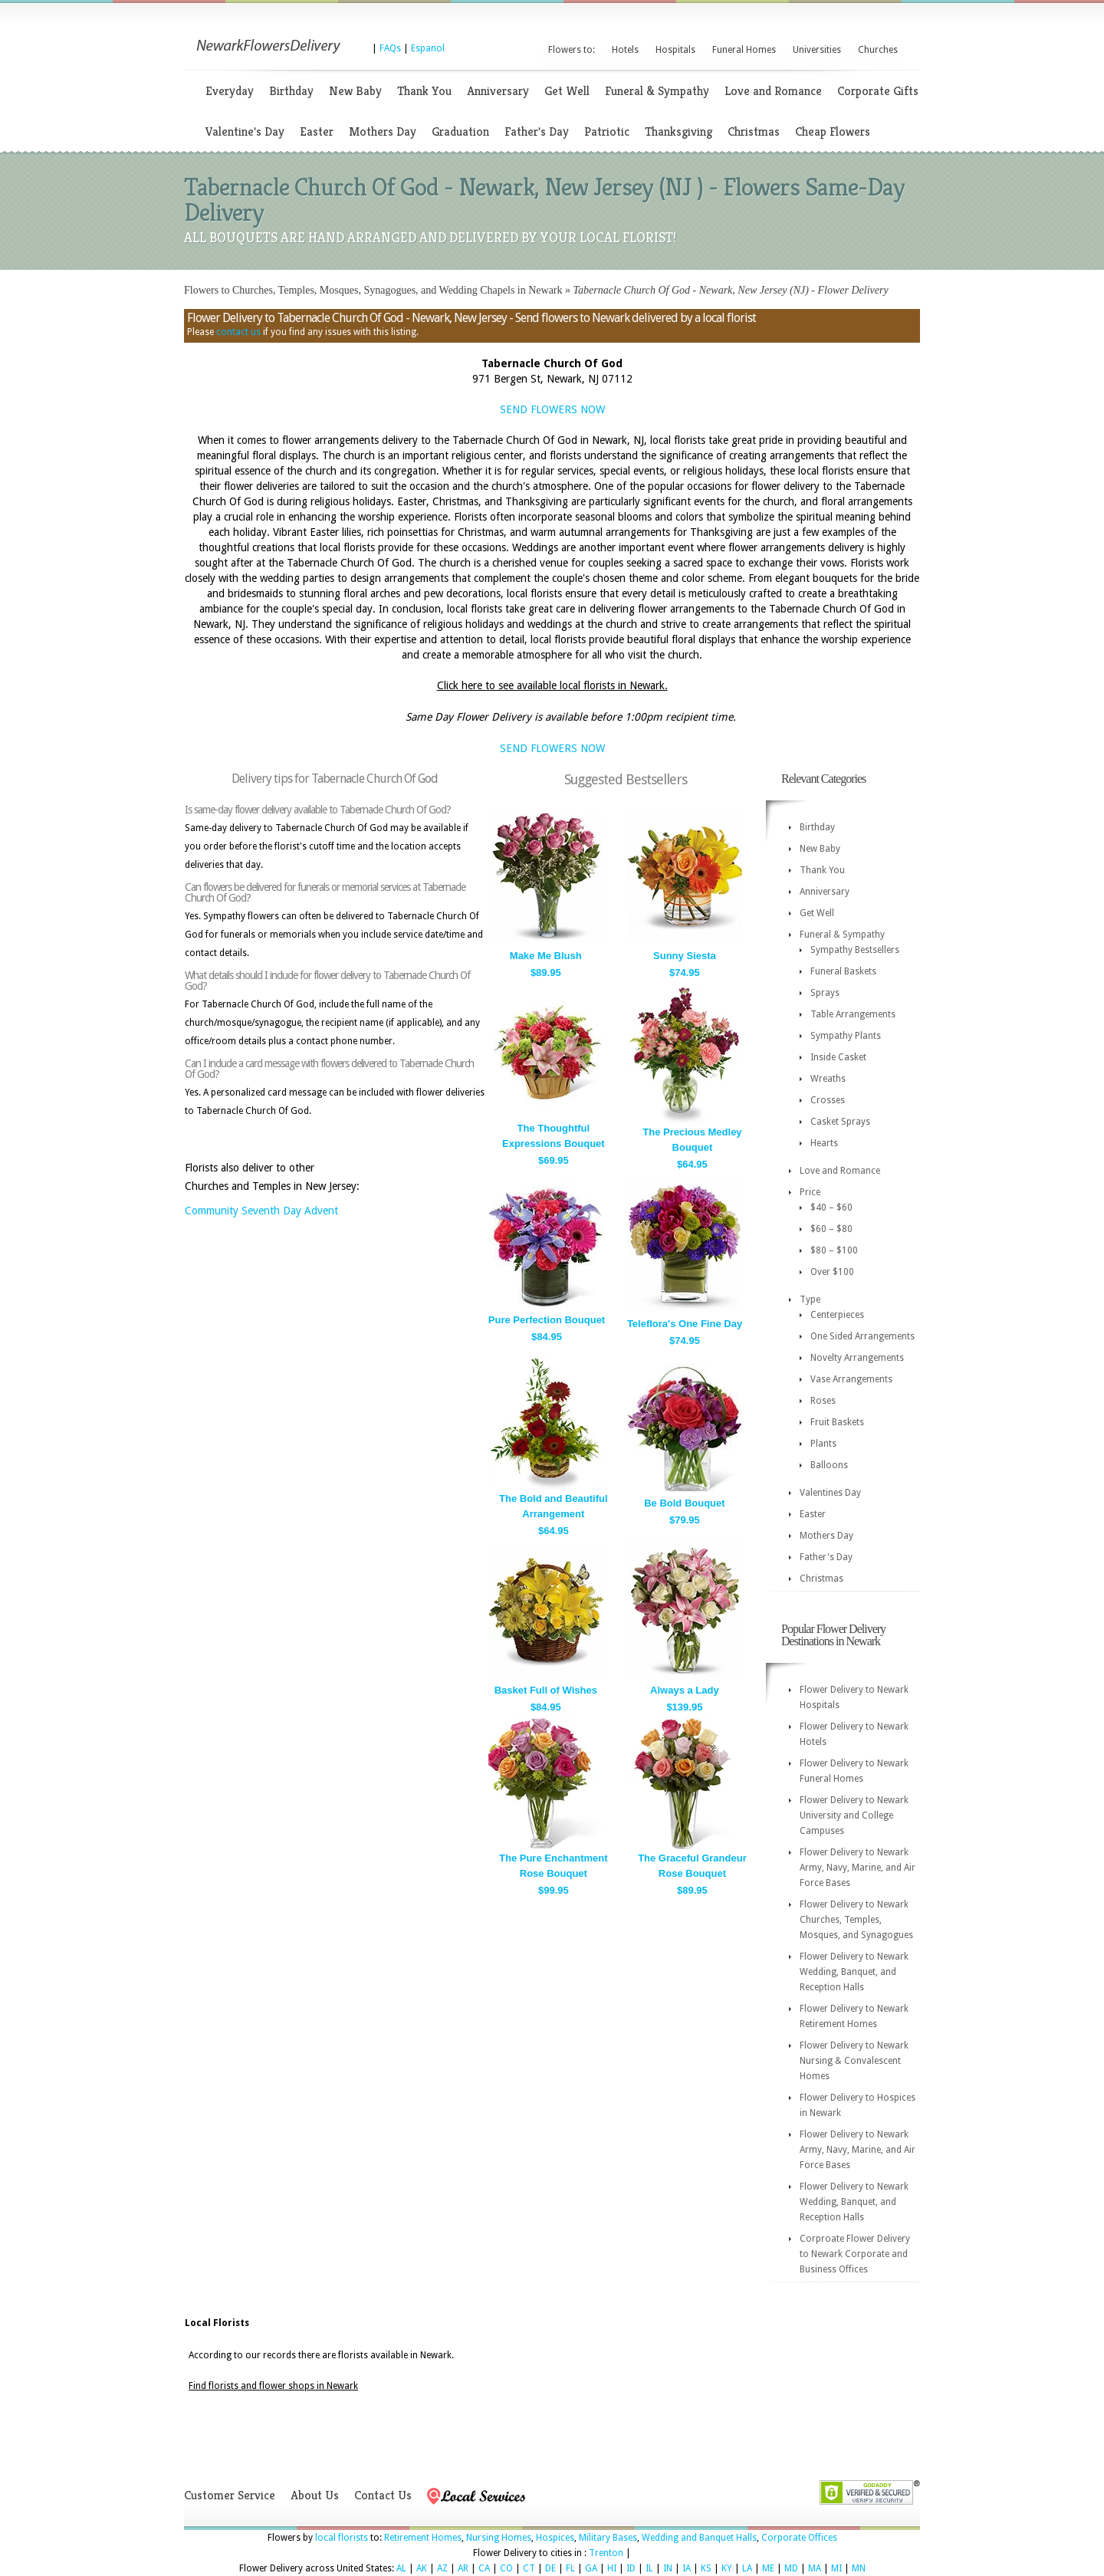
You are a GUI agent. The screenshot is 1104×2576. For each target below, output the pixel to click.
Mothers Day (382, 131)
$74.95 (684, 972)
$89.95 (546, 972)
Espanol (428, 48)
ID (631, 2568)
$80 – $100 (834, 1250)
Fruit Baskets (837, 1422)
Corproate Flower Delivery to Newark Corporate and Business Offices (855, 2254)
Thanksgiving (678, 131)
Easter (317, 131)
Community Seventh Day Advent (261, 1210)
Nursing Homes (498, 2537)
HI (611, 2568)
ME (768, 2568)
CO (506, 2568)
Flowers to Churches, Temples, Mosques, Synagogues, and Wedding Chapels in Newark (373, 290)
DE (550, 2568)
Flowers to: (571, 49)
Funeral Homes (744, 49)
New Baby (355, 91)
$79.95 (684, 1520)
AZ (442, 2568)
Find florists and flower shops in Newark (273, 2385)
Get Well (567, 91)
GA (591, 2568)
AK (421, 2568)
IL (649, 2568)
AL (401, 2568)
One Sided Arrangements (862, 1336)
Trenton (606, 2553)
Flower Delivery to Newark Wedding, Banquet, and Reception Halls (854, 1972)
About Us (315, 2495)
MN (859, 2568)
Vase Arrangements (851, 1379)
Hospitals (675, 49)
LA (747, 2568)
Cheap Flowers (832, 131)
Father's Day (536, 131)
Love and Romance (773, 91)
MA (814, 2568)
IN (667, 2568)
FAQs (390, 48)
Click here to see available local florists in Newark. (552, 685)
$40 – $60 (831, 1207)
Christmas (754, 131)
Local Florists (217, 2323)
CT (529, 2568)
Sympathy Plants (845, 1035)
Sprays (825, 992)
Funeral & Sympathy (657, 91)
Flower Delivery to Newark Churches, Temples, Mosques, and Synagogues (856, 1919)
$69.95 (553, 1160)
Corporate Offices (799, 2537)
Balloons (829, 1465)
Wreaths (828, 1078)
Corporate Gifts (877, 91)
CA (484, 2568)
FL (570, 2568)
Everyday (229, 91)
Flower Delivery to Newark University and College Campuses (854, 1815)
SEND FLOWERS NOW (552, 409)
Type (810, 1299)
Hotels (625, 49)
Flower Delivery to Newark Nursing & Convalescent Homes (854, 2061)
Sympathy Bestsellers (854, 950)
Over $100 (832, 1272)
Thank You (424, 91)
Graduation (460, 131)
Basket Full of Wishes (546, 1690)
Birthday (291, 91)
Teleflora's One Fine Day (684, 1323)
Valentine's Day (244, 131)
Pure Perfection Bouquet (546, 1320)
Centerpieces (837, 1314)
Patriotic (606, 131)
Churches (878, 49)
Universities (817, 49)
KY (726, 2568)
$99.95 (553, 1890)
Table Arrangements (852, 1014)
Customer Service (229, 2495)
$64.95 (692, 1164)
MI (836, 2568)
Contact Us (383, 2495)
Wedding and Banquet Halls (699, 2537)
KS (706, 2568)
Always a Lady (684, 1690)
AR (463, 2568)
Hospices (555, 2537)
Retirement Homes (423, 2537)
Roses (823, 1400)
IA (686, 2568)
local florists (341, 2537)
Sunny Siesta (684, 955)
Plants (823, 1443)
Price (810, 1192)
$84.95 (546, 1336)
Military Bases (608, 2537)
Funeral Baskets (843, 971)
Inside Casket (838, 1057)
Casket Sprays (840, 1121)
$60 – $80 (831, 1229)
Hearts (824, 1143)
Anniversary (498, 91)
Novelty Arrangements (857, 1357)
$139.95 (684, 1707)
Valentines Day (830, 1492)
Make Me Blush (546, 955)
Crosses (827, 1100)
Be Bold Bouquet (684, 1503)
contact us (238, 332)
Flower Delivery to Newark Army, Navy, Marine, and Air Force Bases (857, 1867)
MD (791, 2568)
